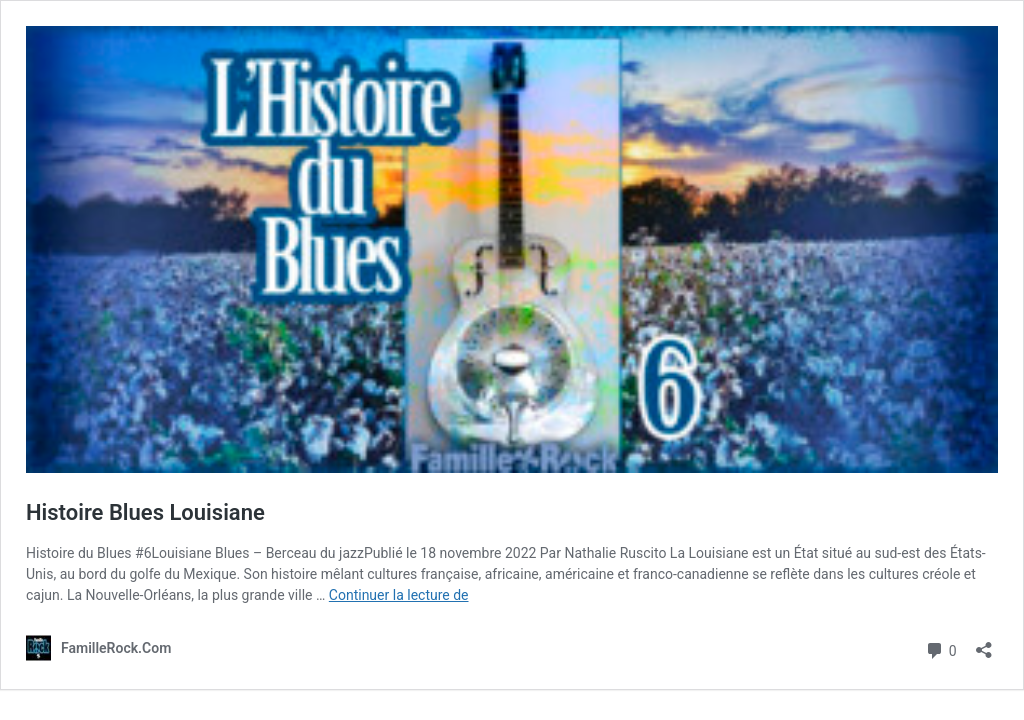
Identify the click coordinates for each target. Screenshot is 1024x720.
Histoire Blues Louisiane (145, 512)
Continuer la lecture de (399, 595)
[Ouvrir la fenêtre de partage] (984, 643)
